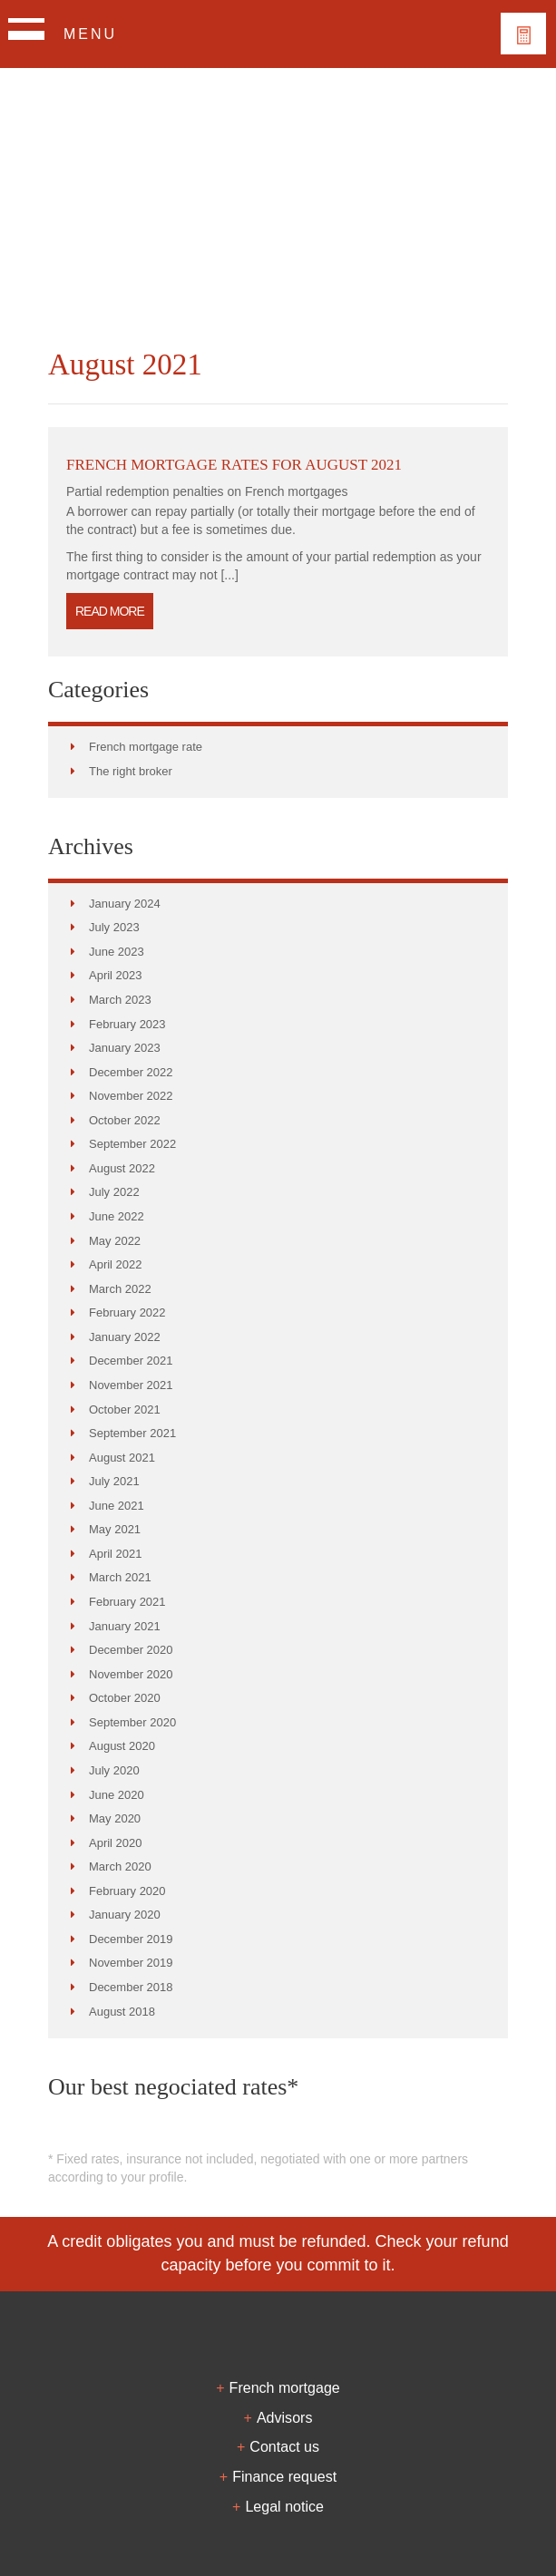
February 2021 (127, 1602)
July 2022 (114, 1192)
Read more (109, 611)
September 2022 (132, 1144)
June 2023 (116, 951)
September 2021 (132, 1433)
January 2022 (125, 1337)
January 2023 (125, 1048)
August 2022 (122, 1168)
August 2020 (122, 1746)
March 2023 (120, 999)
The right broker (130, 771)
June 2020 (116, 1795)
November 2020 (131, 1674)
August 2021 (122, 1457)
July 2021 (114, 1481)
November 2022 (131, 1096)
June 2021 (116, 1505)
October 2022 (125, 1120)
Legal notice (284, 2506)
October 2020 (125, 1698)
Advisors (285, 2417)
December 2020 (131, 1650)
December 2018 (131, 1987)
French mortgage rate (145, 746)
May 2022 (115, 1241)
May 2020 (115, 1818)
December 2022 (131, 1072)
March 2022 (120, 1289)
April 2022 (115, 1264)
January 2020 (125, 1914)
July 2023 (114, 927)
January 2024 (125, 903)
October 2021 (125, 1409)
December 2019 (131, 1939)
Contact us (284, 2446)
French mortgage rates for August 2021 (234, 464)
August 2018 (122, 2011)
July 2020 (114, 1770)
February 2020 (127, 1891)
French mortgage (284, 2387)
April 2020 (115, 1843)
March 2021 (120, 1577)
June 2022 (116, 1216)
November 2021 (131, 1385)
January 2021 (125, 1626)
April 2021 (115, 1553)
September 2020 (132, 1722)
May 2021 (115, 1529)
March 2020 (120, 1866)
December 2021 (131, 1360)
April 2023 (115, 975)
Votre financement (523, 33)
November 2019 (131, 1962)
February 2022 (127, 1312)
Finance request (284, 2476)
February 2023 (127, 1024)
